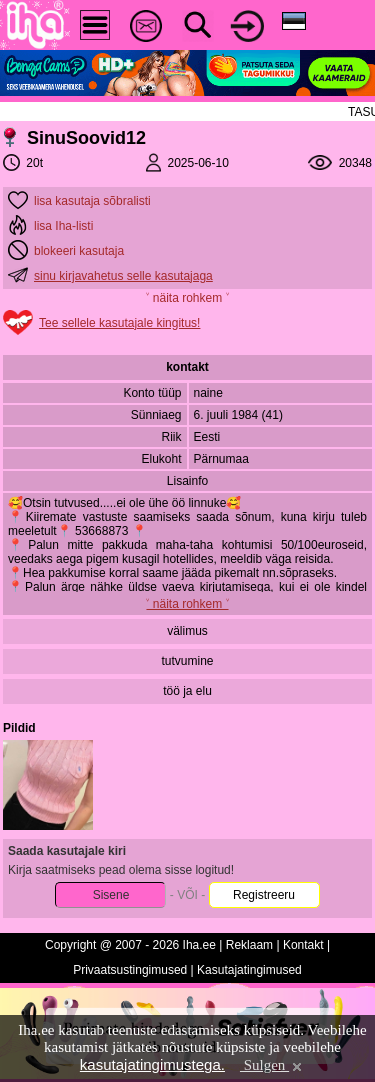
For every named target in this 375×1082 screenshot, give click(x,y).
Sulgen (272, 1065)
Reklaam (249, 945)
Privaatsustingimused (130, 970)
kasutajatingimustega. (152, 1064)
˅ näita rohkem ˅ (187, 298)
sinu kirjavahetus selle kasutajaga (123, 276)
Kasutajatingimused (249, 970)
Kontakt (303, 945)
